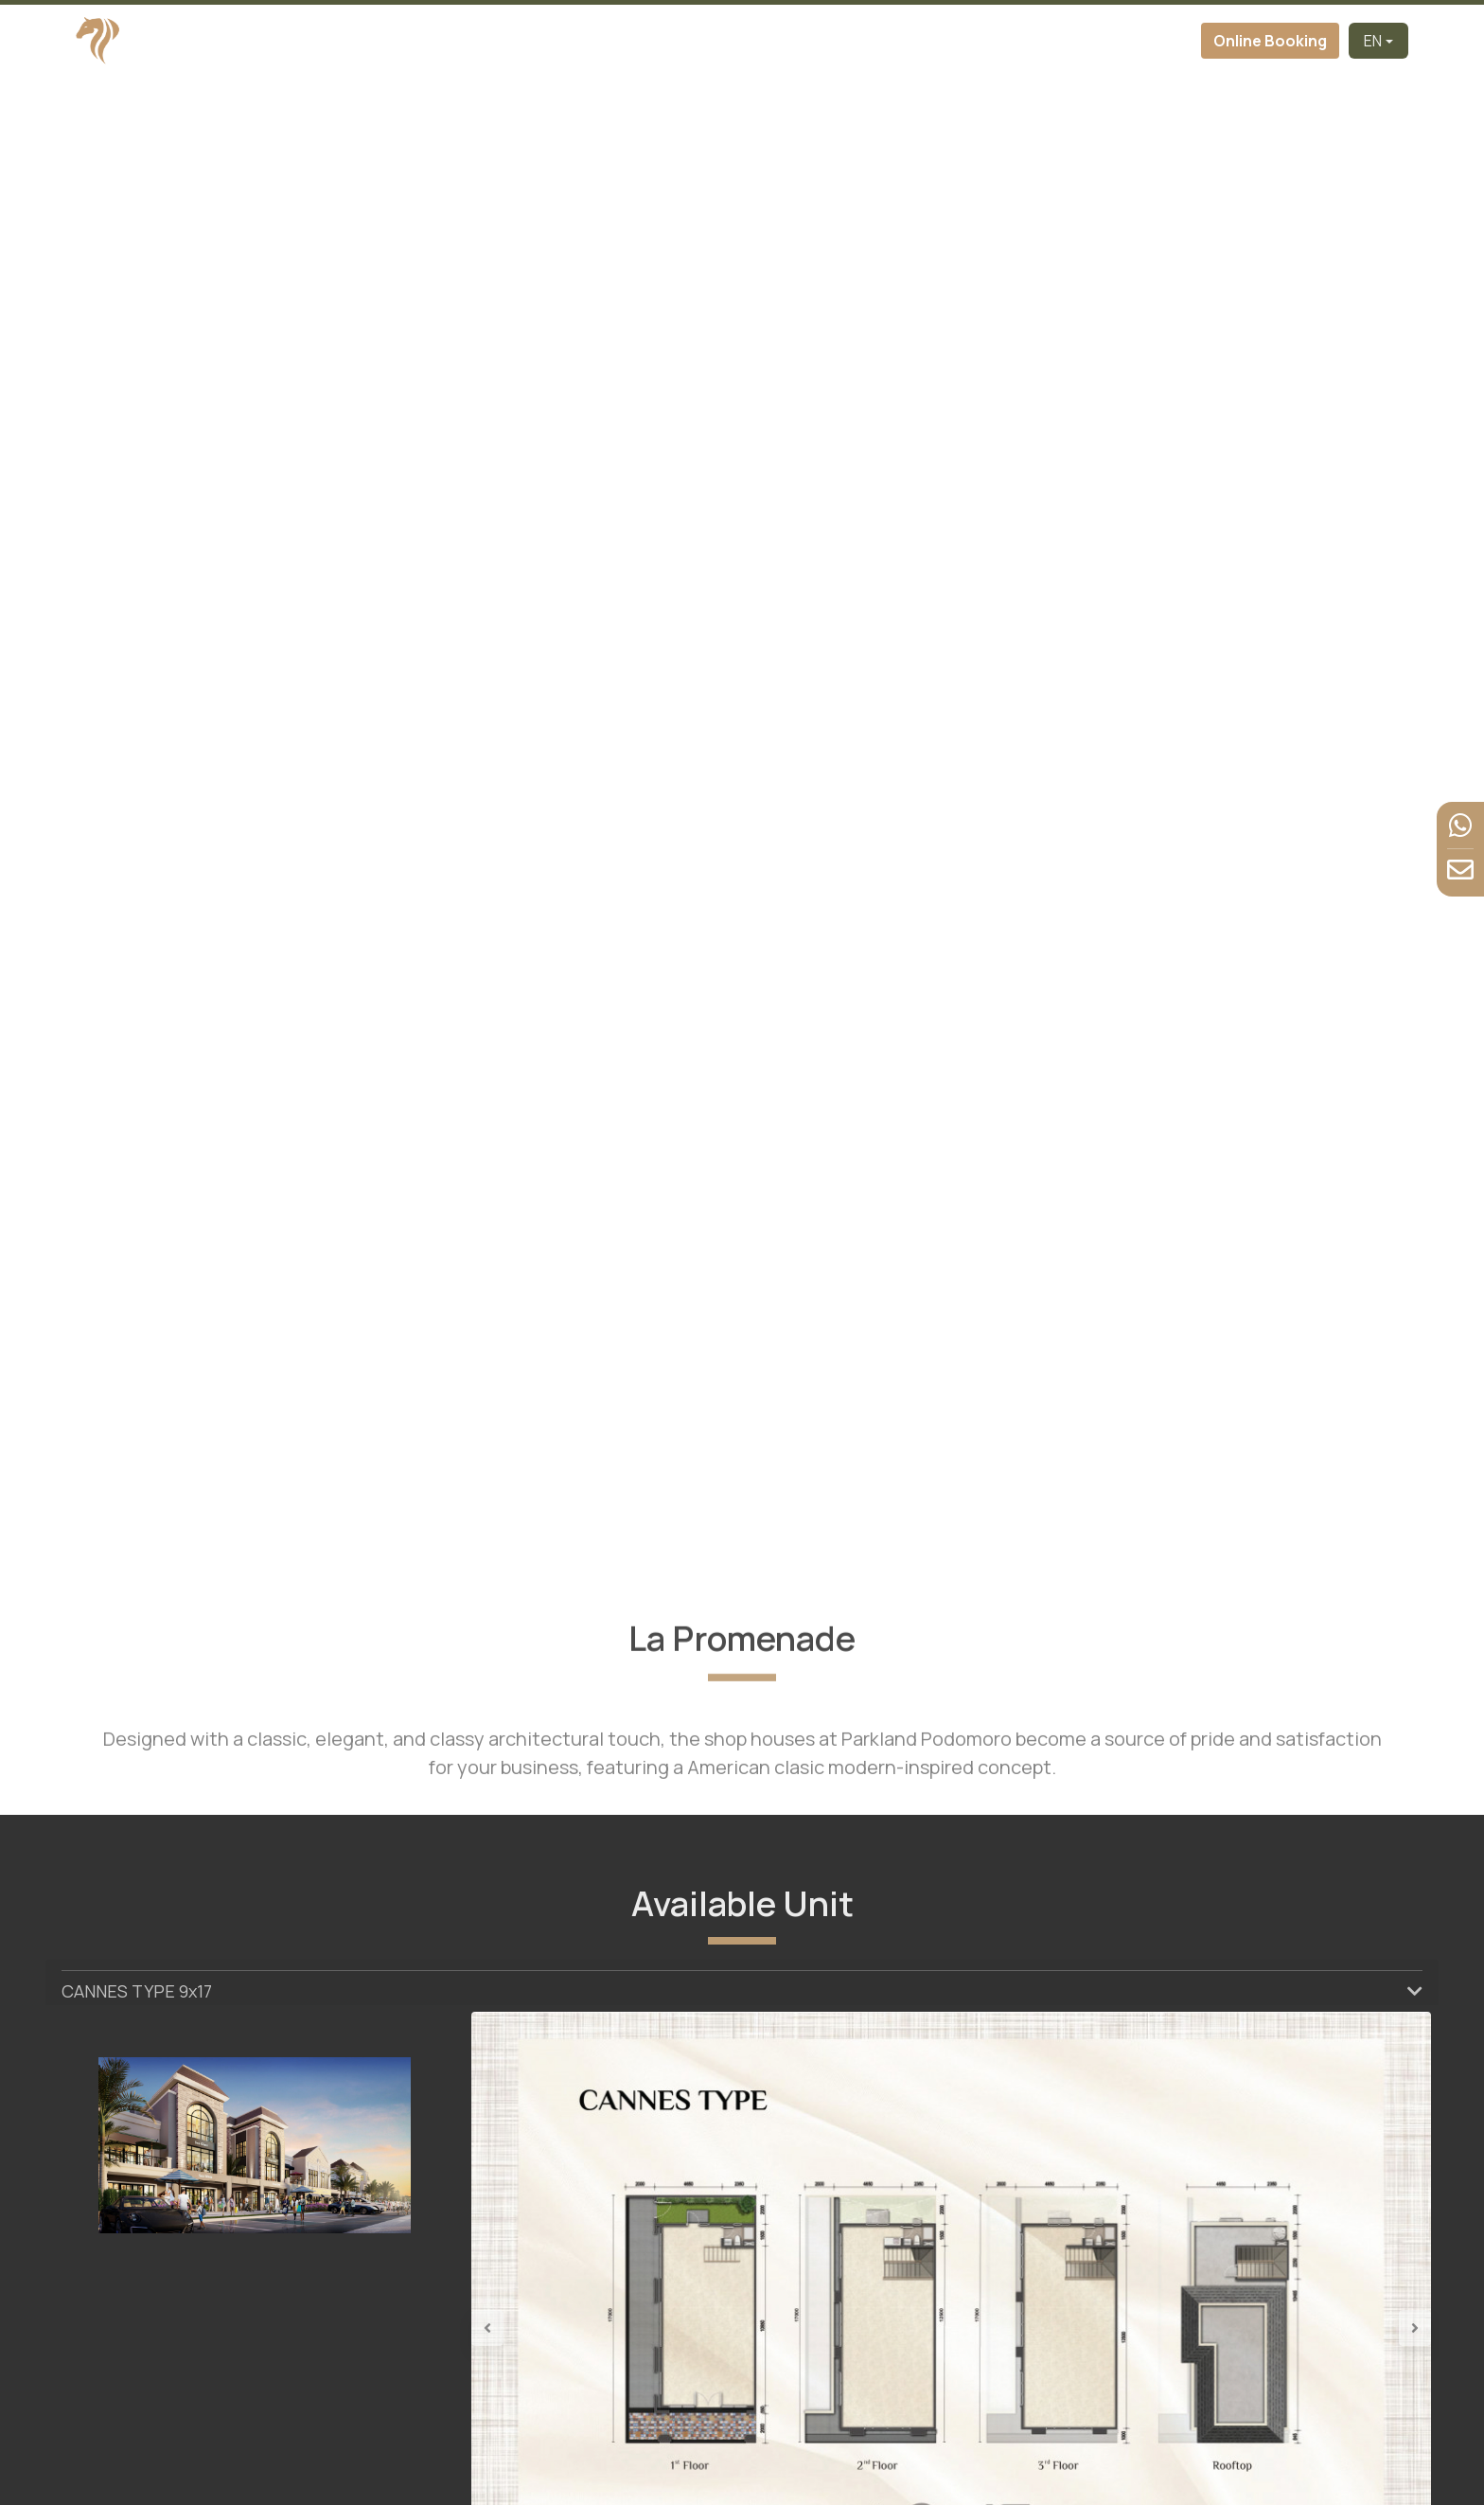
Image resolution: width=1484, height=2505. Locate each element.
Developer (548, 40)
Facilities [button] (929, 40)
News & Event (1054, 40)
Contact (1159, 40)
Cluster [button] (701, 40)
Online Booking (1270, 40)
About (630, 40)
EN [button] (1373, 40)
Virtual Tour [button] (811, 40)
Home (466, 40)
